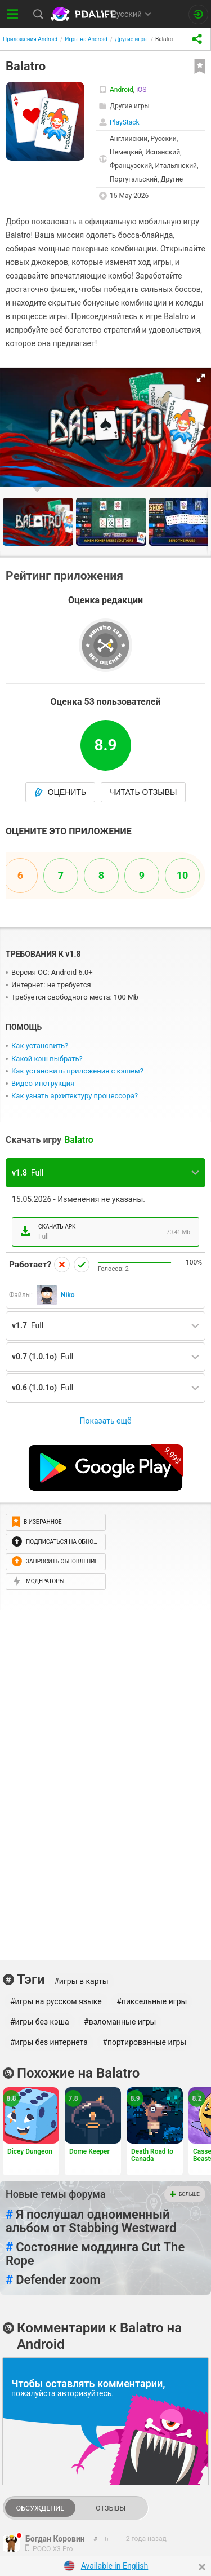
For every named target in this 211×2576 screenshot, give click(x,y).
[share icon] (197, 39)
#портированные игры (144, 2042)
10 (182, 875)
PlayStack (125, 122)
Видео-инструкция (42, 1083)
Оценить (60, 792)
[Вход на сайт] (198, 14)
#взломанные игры (120, 2021)
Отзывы (110, 2508)
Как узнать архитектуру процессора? (74, 1096)
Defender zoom (53, 2280)
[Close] (202, 2567)
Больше (185, 2194)
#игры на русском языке (56, 2001)
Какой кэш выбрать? (47, 1058)
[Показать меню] (12, 14)
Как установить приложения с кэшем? (77, 1071)
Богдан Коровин (55, 2538)
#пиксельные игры (151, 2001)
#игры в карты (81, 1981)
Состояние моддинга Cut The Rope (95, 2254)
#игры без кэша (39, 2021)
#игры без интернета (49, 2042)
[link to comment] (106, 2539)
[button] (201, 378)
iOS (141, 90)
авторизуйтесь (84, 2393)
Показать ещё (105, 1420)
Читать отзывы (143, 792)
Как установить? (39, 1045)
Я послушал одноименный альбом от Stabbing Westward (91, 2221)
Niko (68, 1295)
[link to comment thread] (96, 2539)
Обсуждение (40, 2508)
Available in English (115, 2565)
